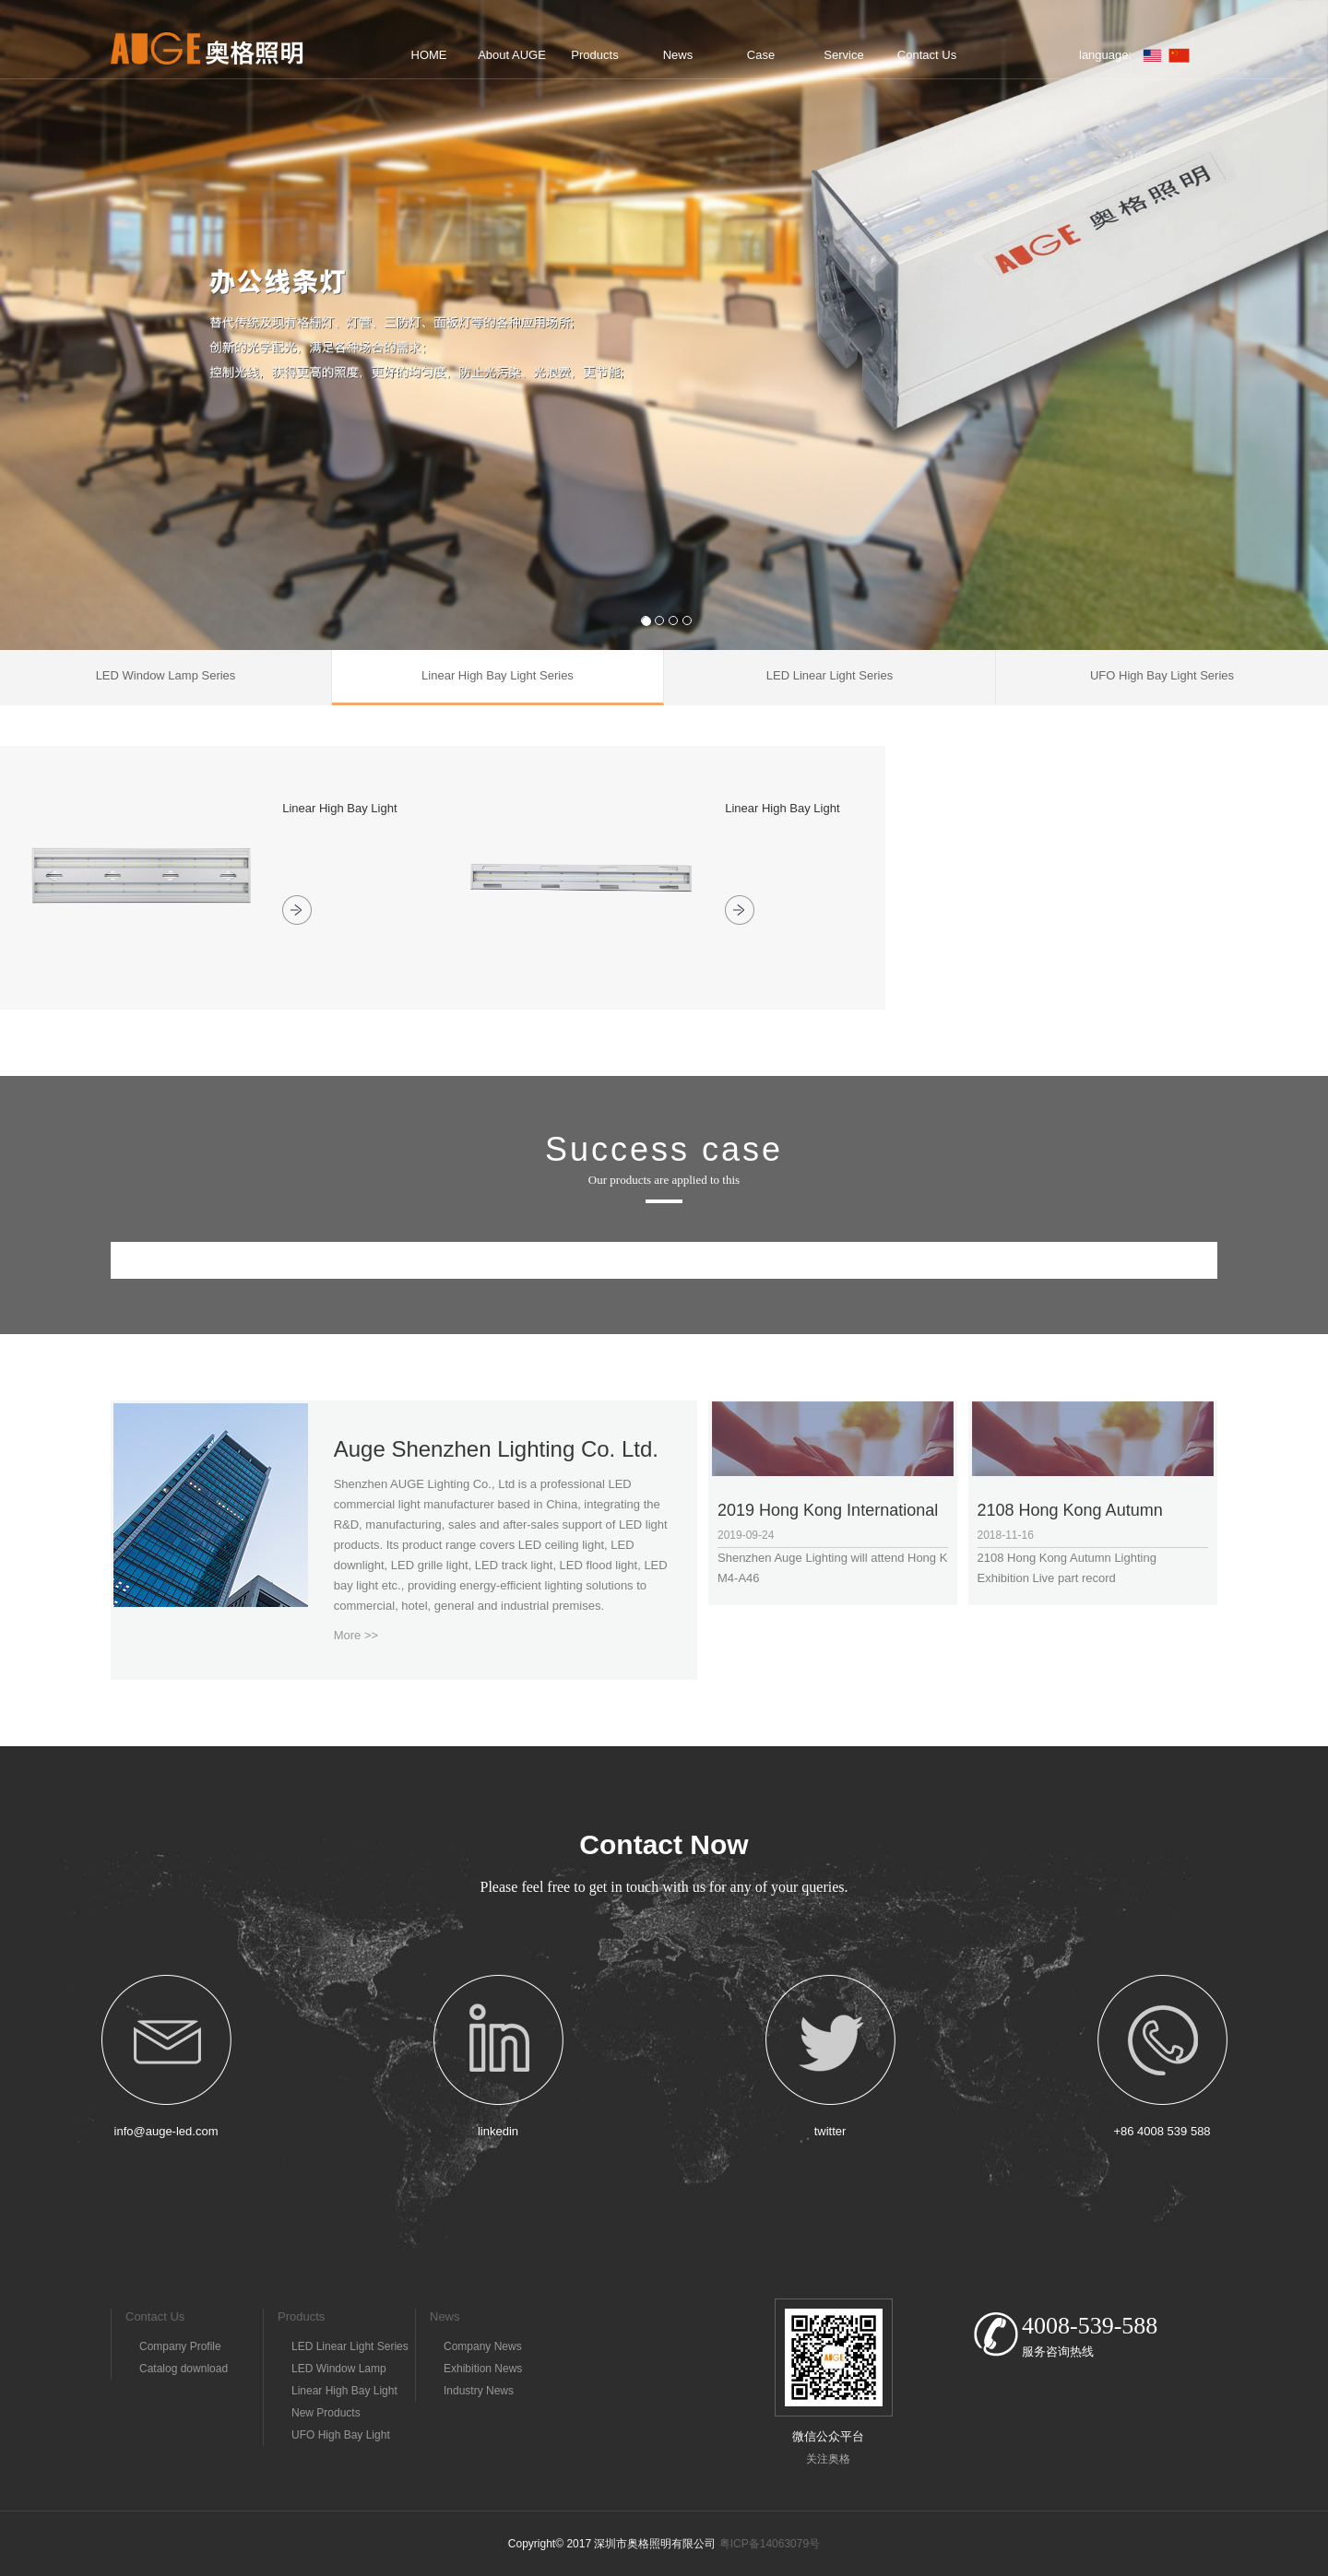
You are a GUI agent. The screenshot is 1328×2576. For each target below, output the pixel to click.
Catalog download (183, 2368)
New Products (326, 2412)
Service (843, 55)
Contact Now (663, 1844)
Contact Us (926, 55)
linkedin (498, 2131)
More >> (356, 1635)
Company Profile (180, 2346)
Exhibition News (483, 2368)
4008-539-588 (1089, 2325)
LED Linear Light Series (350, 2346)
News (678, 55)
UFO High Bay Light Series (340, 2437)
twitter (830, 2131)
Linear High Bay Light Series (344, 2393)
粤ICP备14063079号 (769, 2543)
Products (594, 55)
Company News (483, 2346)
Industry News (479, 2390)
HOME (429, 55)
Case (761, 55)
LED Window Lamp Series (338, 2371)
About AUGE (512, 55)
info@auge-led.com (166, 2131)
